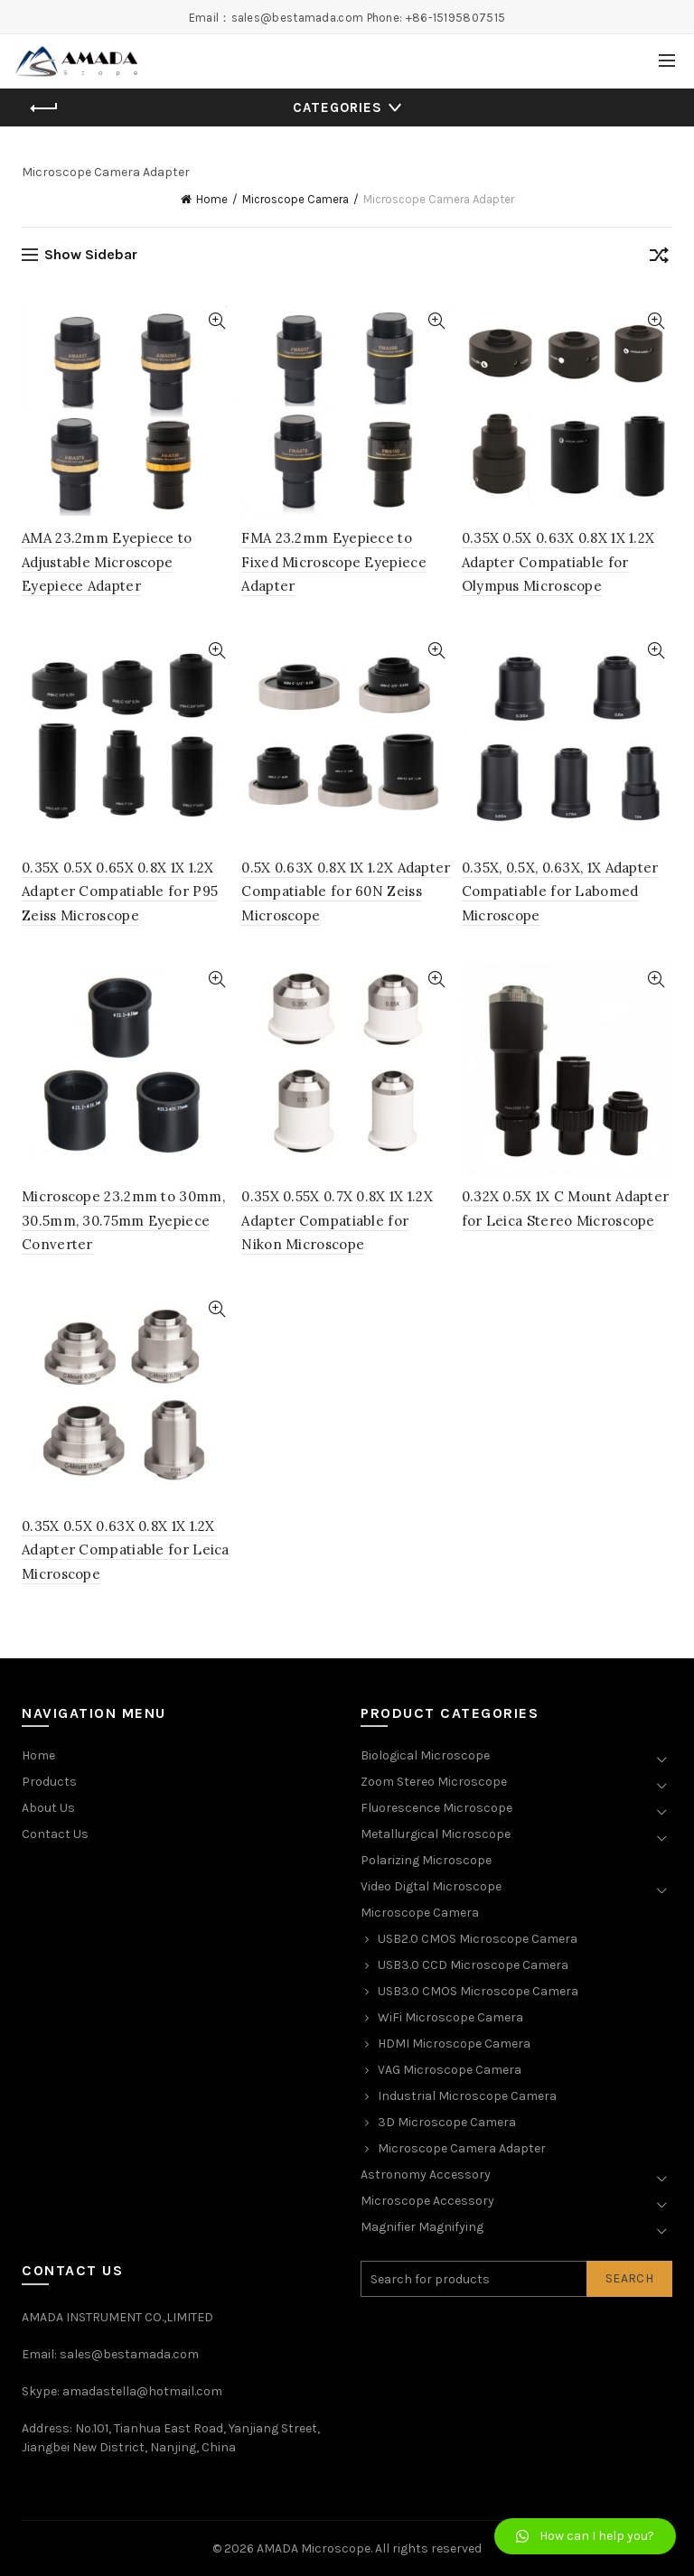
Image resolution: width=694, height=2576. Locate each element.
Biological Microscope (425, 1755)
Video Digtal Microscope (431, 1886)
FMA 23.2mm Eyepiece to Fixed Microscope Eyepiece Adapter (334, 561)
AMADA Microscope (313, 2548)
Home (212, 199)
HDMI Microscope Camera (454, 2043)
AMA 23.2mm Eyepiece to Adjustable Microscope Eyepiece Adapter (107, 561)
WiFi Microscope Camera (450, 2017)
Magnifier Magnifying (422, 2227)
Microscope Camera (295, 199)
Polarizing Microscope (426, 1860)
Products (49, 1781)
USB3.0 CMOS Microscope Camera (478, 1991)
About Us (48, 1807)
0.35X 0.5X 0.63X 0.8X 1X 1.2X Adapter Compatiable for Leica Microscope (126, 1549)
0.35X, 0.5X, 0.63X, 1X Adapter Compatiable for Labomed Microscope (560, 891)
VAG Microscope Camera (449, 2069)
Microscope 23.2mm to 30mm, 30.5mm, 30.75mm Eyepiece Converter (123, 1220)
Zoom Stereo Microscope (434, 1781)
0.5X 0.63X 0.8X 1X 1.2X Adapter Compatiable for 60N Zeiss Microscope (345, 891)
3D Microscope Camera (447, 2122)
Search (629, 2278)
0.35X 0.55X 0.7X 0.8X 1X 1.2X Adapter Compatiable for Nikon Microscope (337, 1220)
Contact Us (55, 1834)
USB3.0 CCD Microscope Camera (473, 1965)
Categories (337, 107)
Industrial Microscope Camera (467, 2096)
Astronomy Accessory (426, 2174)
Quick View (216, 321)
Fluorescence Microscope (436, 1807)
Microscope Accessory (427, 2200)
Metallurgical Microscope (436, 1834)
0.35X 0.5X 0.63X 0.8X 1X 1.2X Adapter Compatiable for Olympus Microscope (558, 561)
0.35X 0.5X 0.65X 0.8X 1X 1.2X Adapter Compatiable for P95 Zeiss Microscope (120, 891)
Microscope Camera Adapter (462, 2148)
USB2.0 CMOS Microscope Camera (477, 1938)
